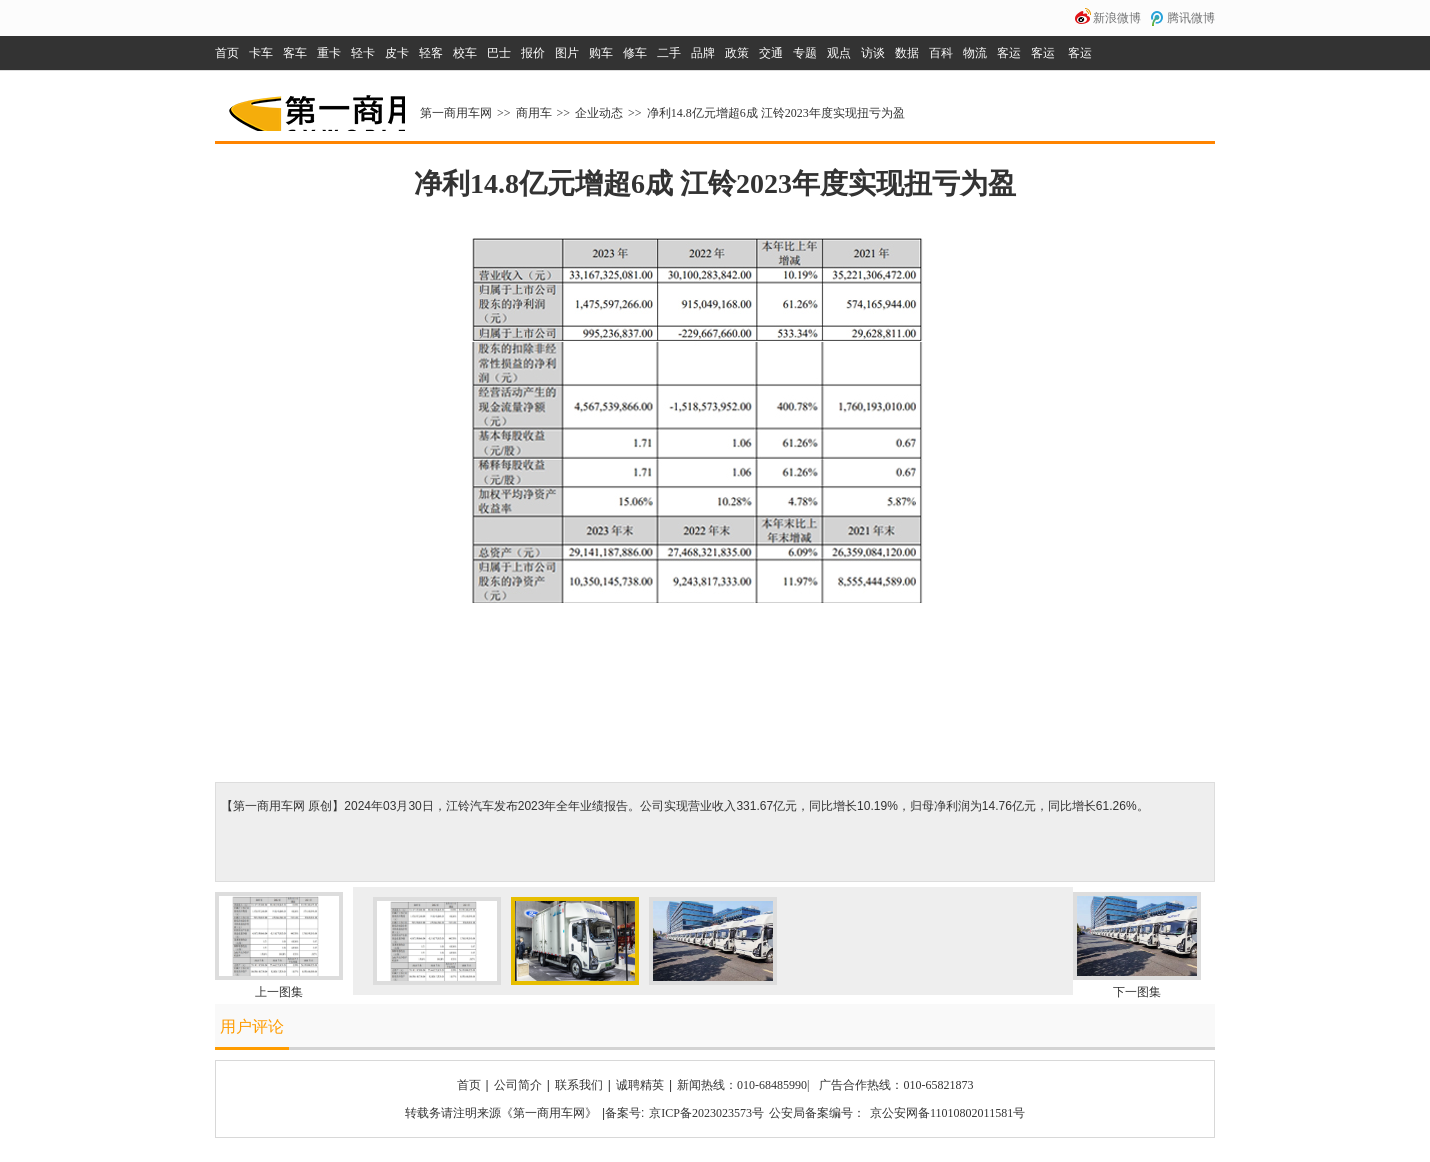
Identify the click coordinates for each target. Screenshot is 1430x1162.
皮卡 (397, 53)
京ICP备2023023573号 (706, 1113)
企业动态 (599, 113)
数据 (907, 53)
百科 (941, 53)
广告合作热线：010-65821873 (896, 1085)
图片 (567, 53)
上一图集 (279, 992)
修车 (635, 53)
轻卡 (363, 53)
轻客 (431, 53)
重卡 (329, 53)
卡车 (261, 53)
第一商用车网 (315, 106)
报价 (533, 53)
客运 (1009, 53)
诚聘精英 (640, 1085)
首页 (227, 53)
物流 (975, 53)
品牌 (703, 53)
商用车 (534, 113)
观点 (839, 53)
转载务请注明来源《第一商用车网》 (501, 1113)
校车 (465, 53)
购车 (601, 53)
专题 (805, 53)
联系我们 (579, 1085)
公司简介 (518, 1085)
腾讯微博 (1191, 18)
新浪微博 (1117, 18)
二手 (669, 53)
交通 (771, 53)
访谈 (873, 53)
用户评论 (252, 1026)
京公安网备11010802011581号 (947, 1113)
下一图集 (1137, 992)
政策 (737, 53)
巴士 (499, 53)
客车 (295, 53)
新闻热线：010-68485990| (743, 1085)
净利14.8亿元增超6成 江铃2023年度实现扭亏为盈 (776, 113)
